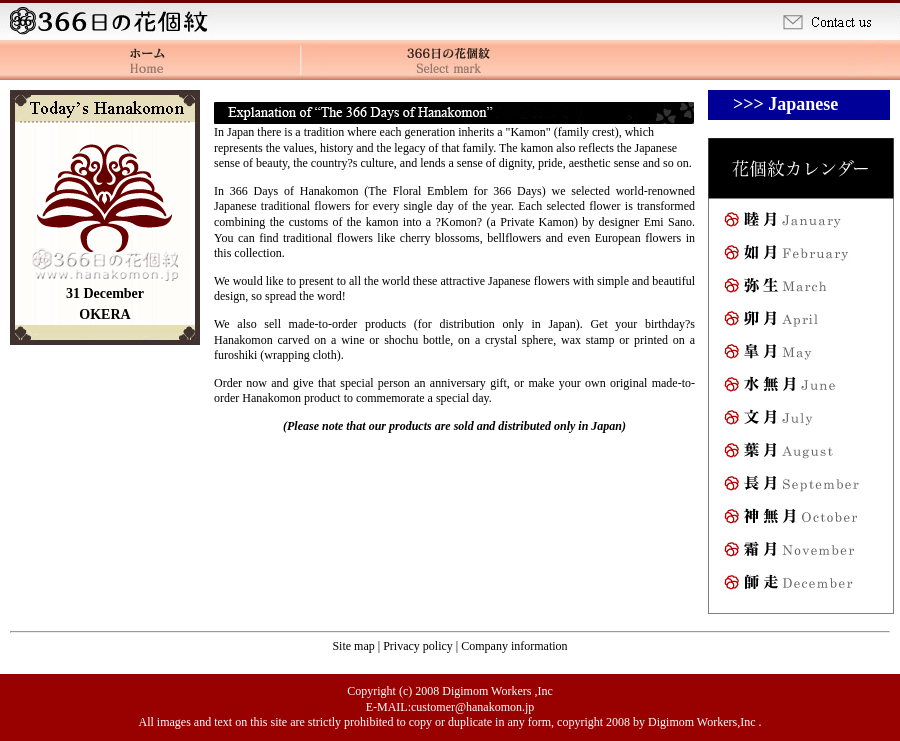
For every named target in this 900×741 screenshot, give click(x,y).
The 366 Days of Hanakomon (450, 60)
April (800, 322)
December (800, 586)
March (800, 289)
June (800, 388)
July (800, 421)
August (800, 454)
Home (112, 20)
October (800, 520)
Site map (354, 646)
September (800, 487)
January (800, 223)
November (800, 553)
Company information (514, 646)
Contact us (838, 20)
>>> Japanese (785, 104)
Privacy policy (419, 646)
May (800, 355)
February (800, 256)
